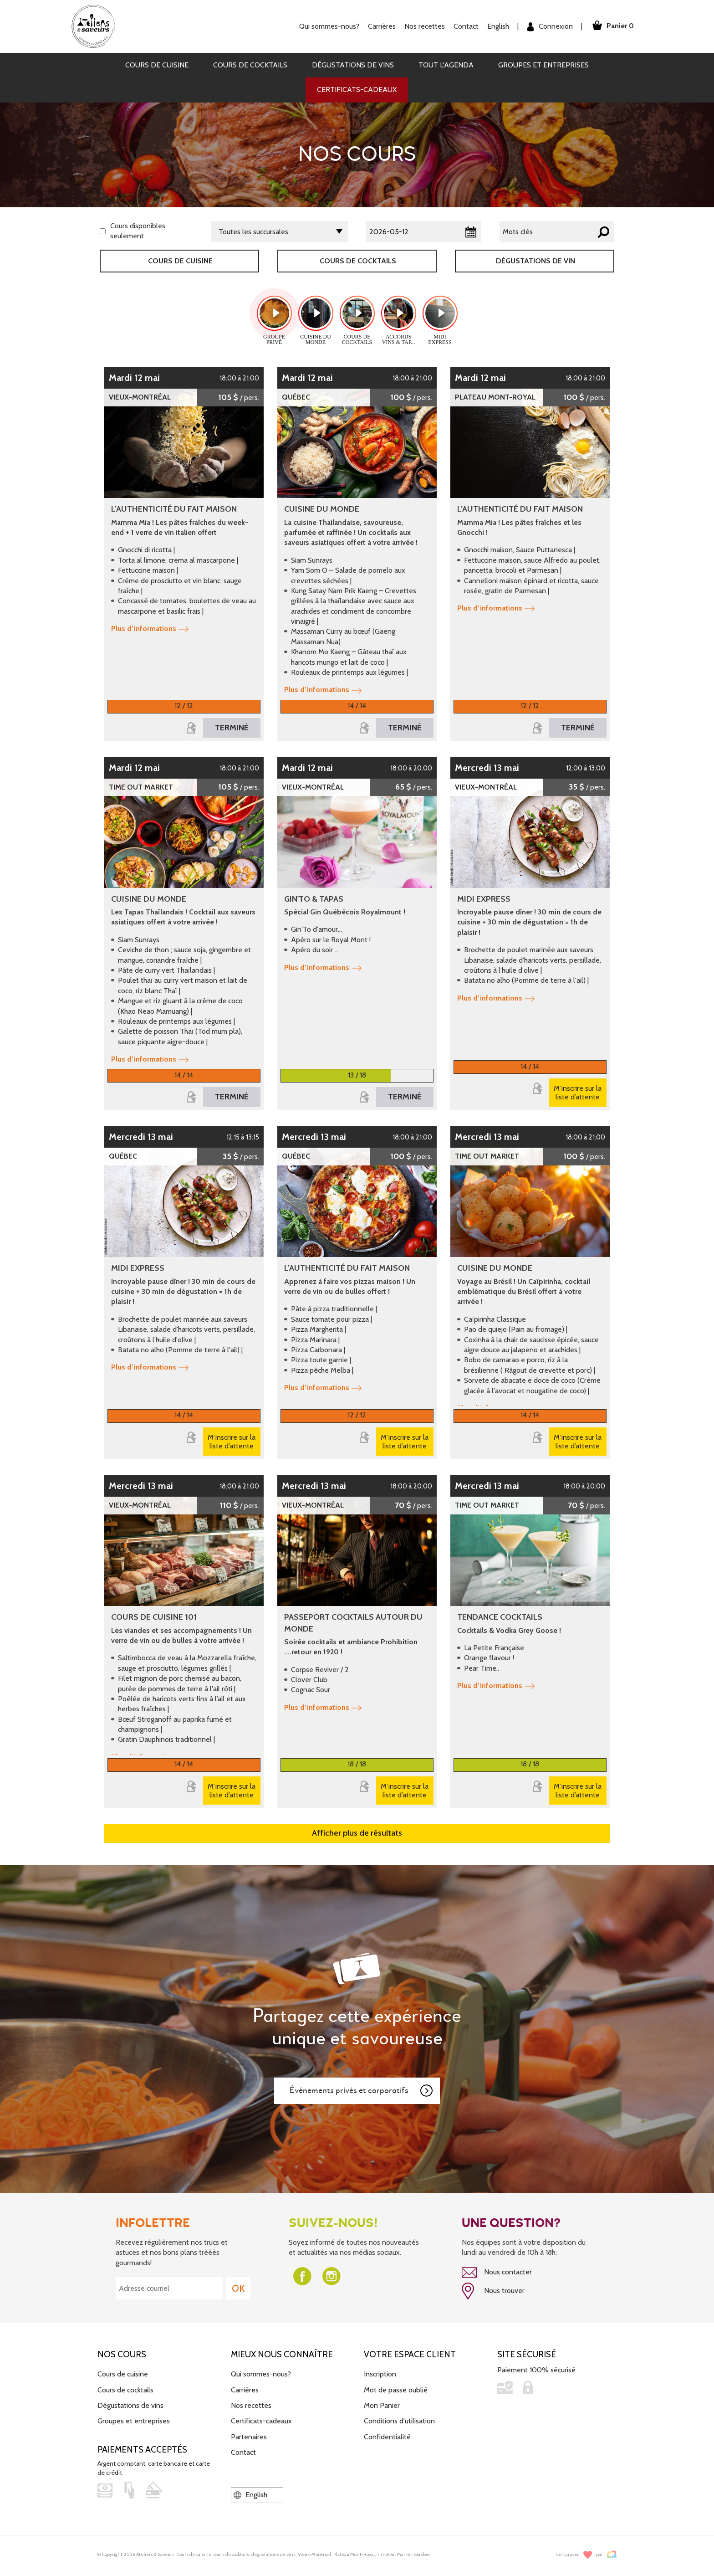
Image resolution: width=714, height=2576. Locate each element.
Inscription (380, 2374)
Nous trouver (493, 2291)
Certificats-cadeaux (357, 89)
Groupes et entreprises (543, 65)
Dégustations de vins (353, 65)
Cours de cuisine (157, 65)
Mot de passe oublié (396, 2390)
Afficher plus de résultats (357, 1833)
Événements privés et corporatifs (362, 2091)
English (498, 26)
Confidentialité (387, 2436)
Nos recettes (424, 26)
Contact (466, 26)
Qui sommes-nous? (329, 26)
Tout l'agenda (446, 65)
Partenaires (249, 2436)
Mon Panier (382, 2405)
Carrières (382, 26)
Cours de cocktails (250, 65)
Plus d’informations (150, 628)
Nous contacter (497, 2272)
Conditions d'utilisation (399, 2421)
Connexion (550, 26)
